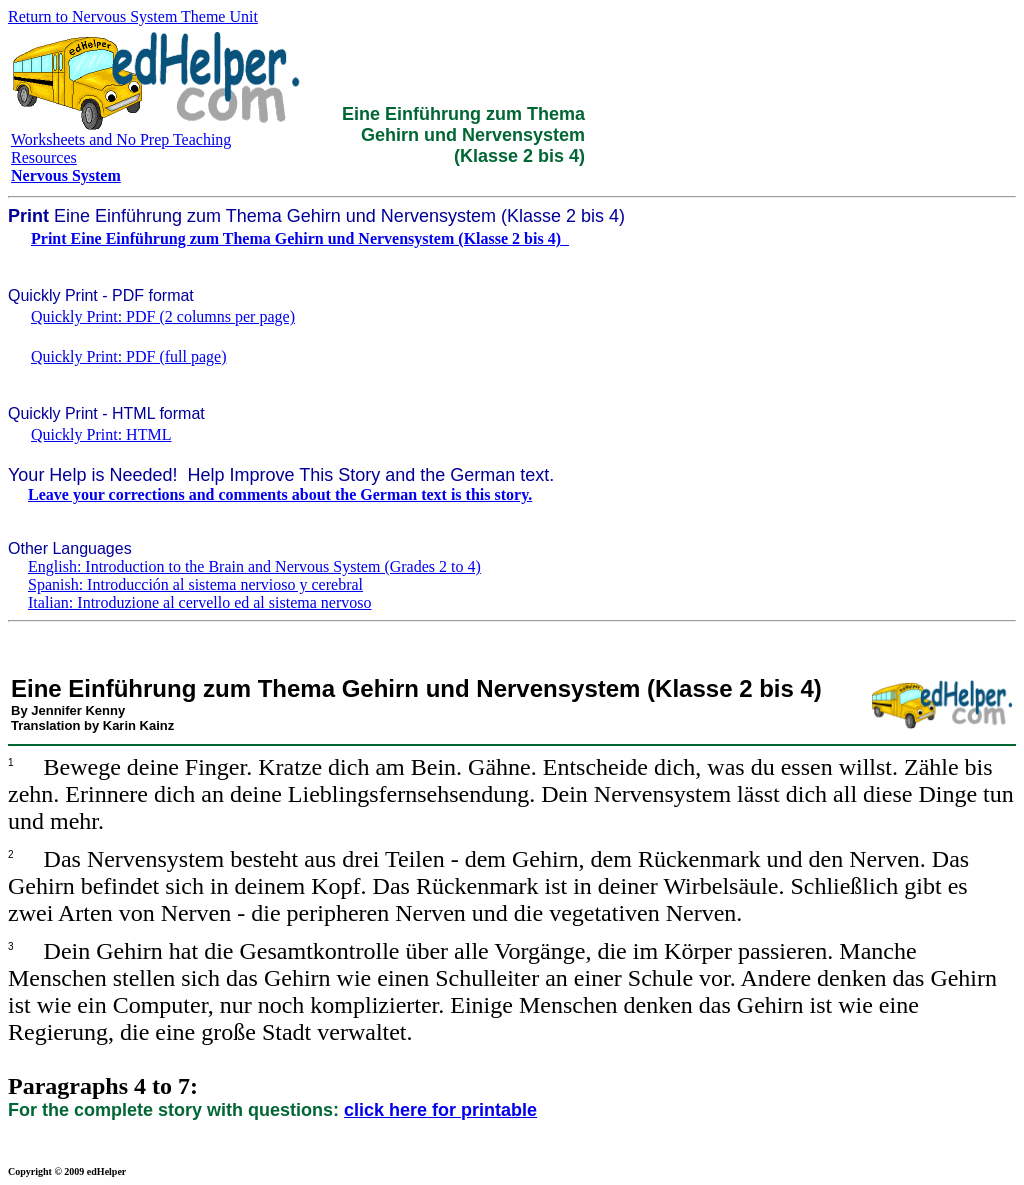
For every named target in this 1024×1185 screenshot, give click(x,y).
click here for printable (440, 1110)
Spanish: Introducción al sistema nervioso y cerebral (195, 584)
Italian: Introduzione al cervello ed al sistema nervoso (199, 602)
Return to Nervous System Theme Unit (133, 16)
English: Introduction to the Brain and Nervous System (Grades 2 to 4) (254, 566)
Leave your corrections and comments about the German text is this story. (280, 494)
